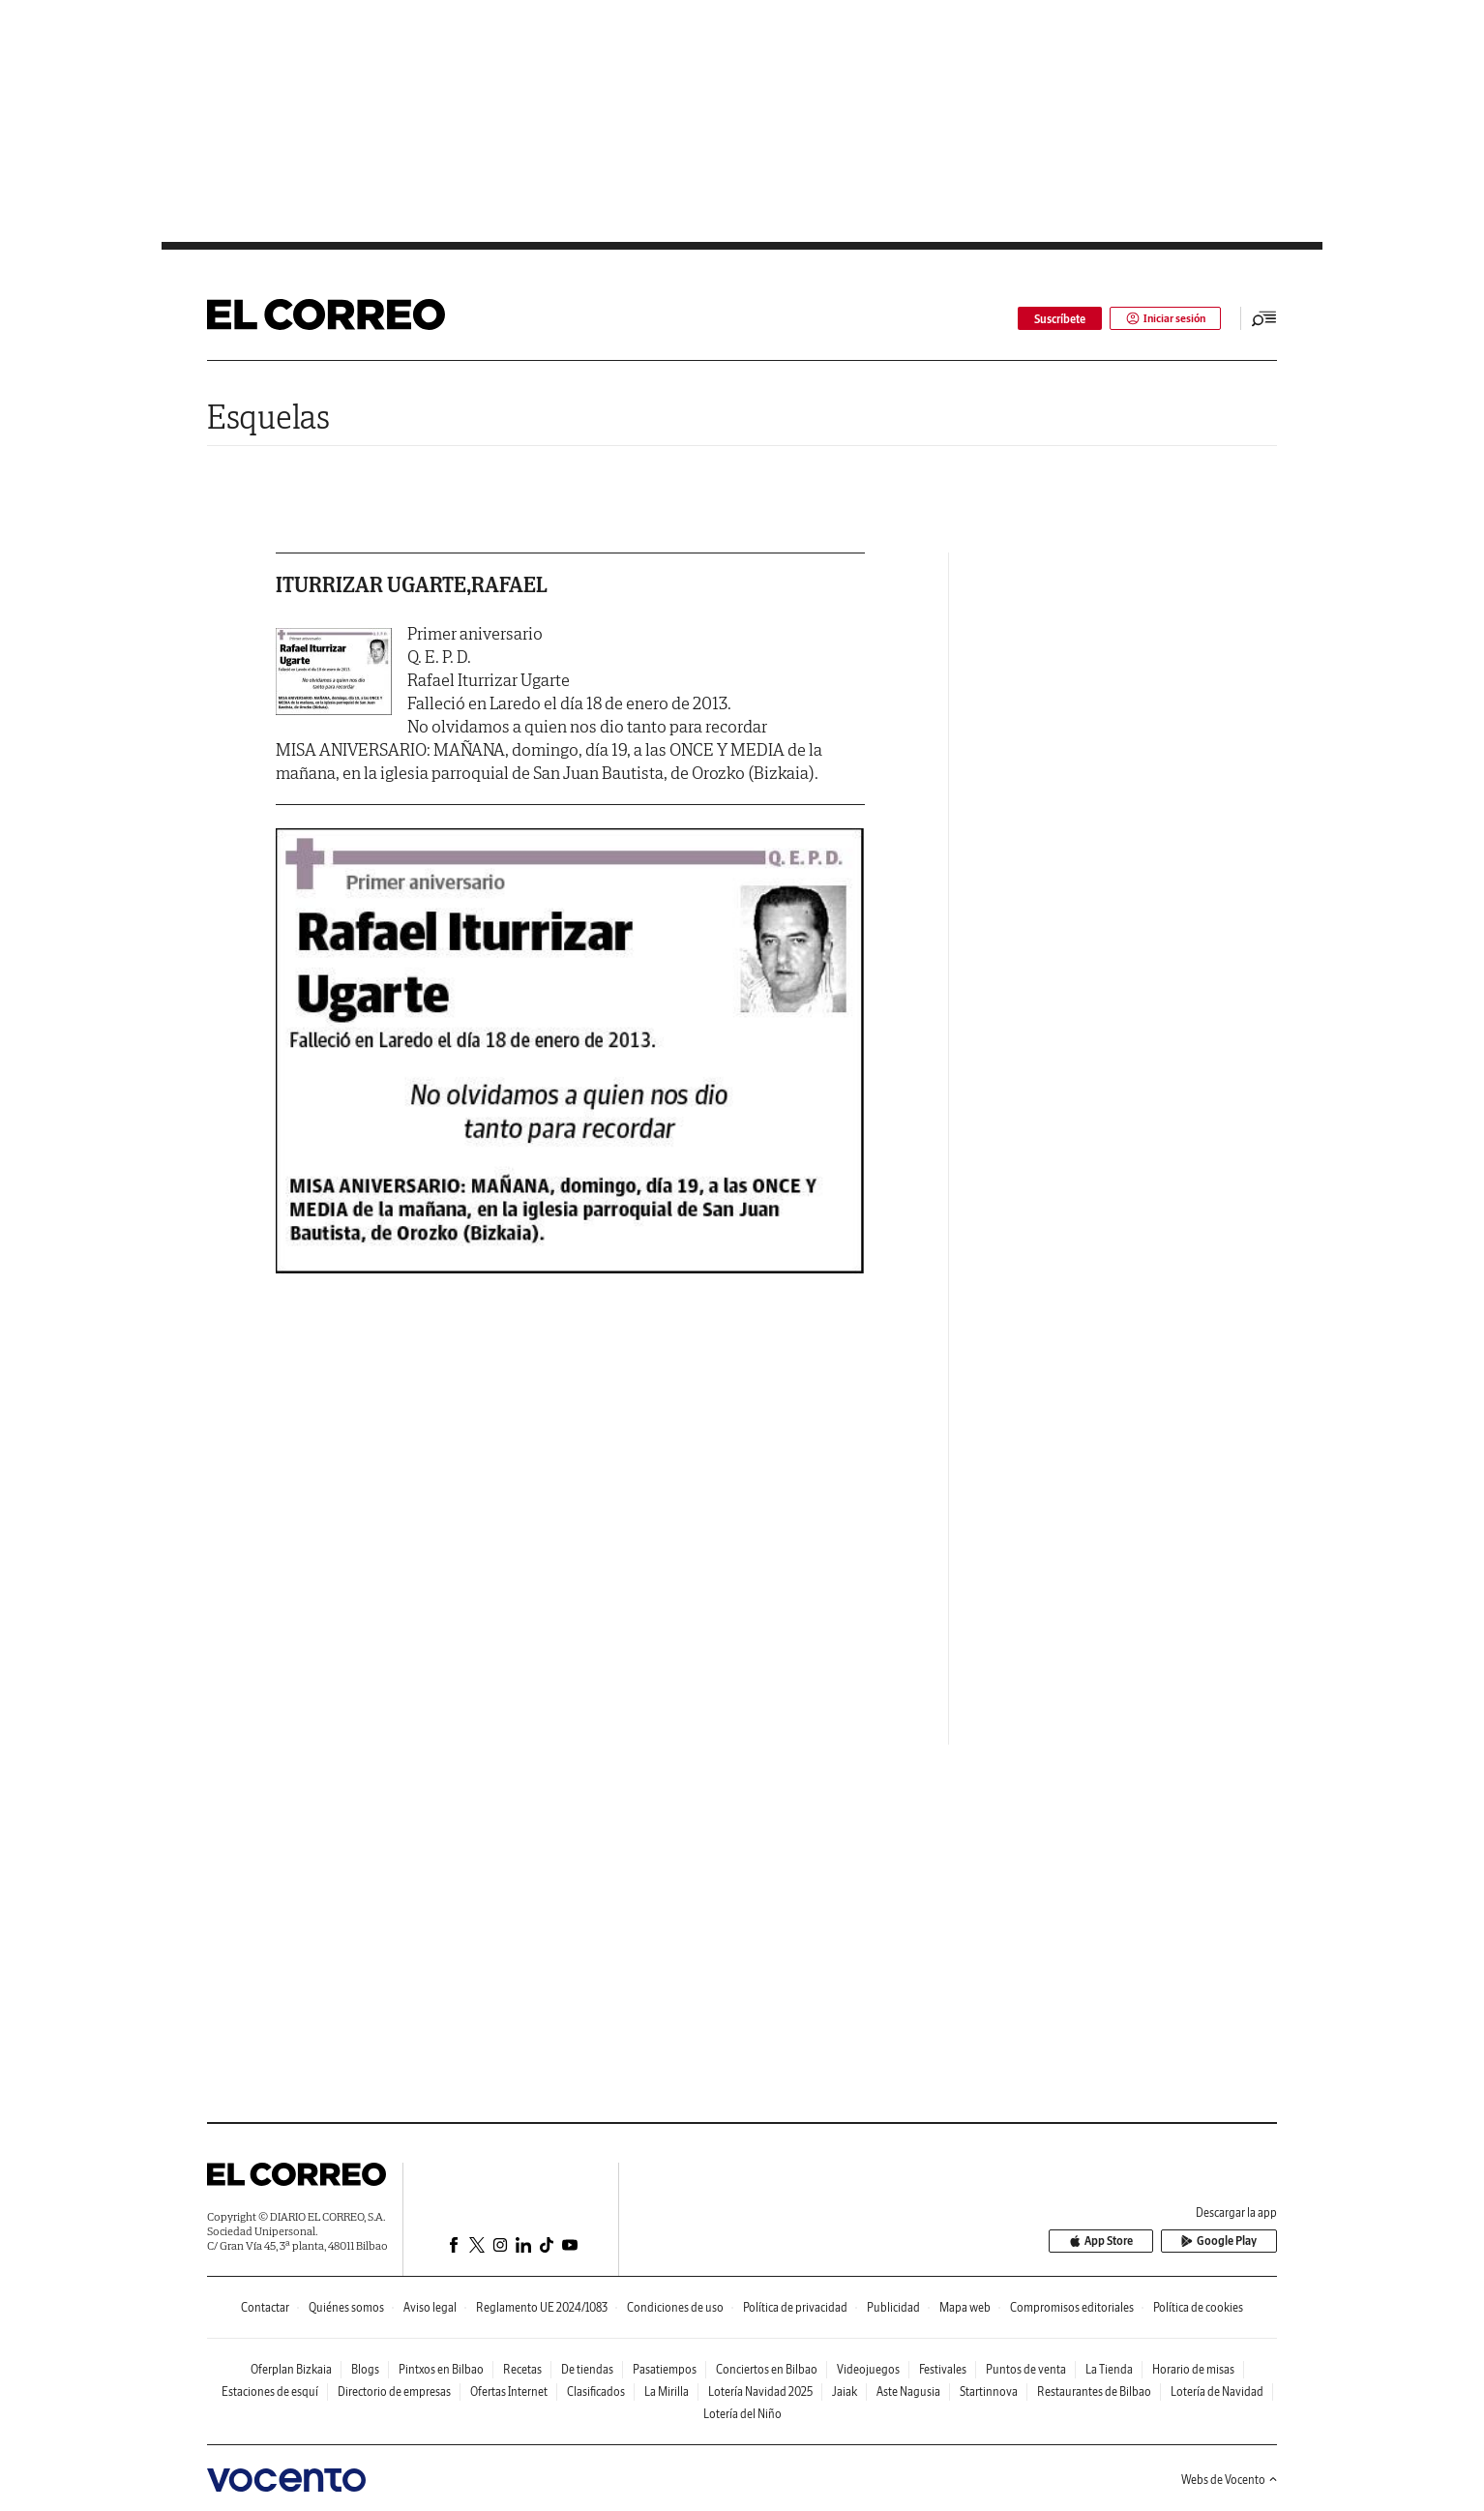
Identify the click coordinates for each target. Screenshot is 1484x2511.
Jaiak (844, 2391)
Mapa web (965, 2307)
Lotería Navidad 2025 (760, 2391)
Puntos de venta (1026, 2369)
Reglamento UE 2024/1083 (542, 2307)
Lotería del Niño (742, 2413)
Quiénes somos (346, 2307)
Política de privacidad (795, 2307)
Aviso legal (430, 2307)
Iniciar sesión (1163, 319)
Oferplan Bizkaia (291, 2369)
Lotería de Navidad (1217, 2391)
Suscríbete (1056, 319)
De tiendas (587, 2369)
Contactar (265, 2307)
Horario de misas (1193, 2369)
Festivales (942, 2369)
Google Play (1223, 2241)
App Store (1112, 2241)
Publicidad (893, 2307)
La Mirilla (666, 2391)
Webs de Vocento (1229, 2479)
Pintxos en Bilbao (441, 2369)
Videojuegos (868, 2369)
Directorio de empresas (394, 2391)
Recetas (522, 2369)
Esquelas (268, 416)
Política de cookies (1198, 2307)
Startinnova (989, 2391)
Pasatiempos (665, 2369)
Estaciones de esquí (270, 2391)
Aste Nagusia (908, 2391)
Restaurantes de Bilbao (1094, 2391)
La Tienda (1109, 2369)
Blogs (365, 2369)
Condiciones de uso (675, 2307)
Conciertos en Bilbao (766, 2369)
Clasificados (596, 2391)
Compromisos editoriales (1072, 2307)
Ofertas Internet (509, 2391)
